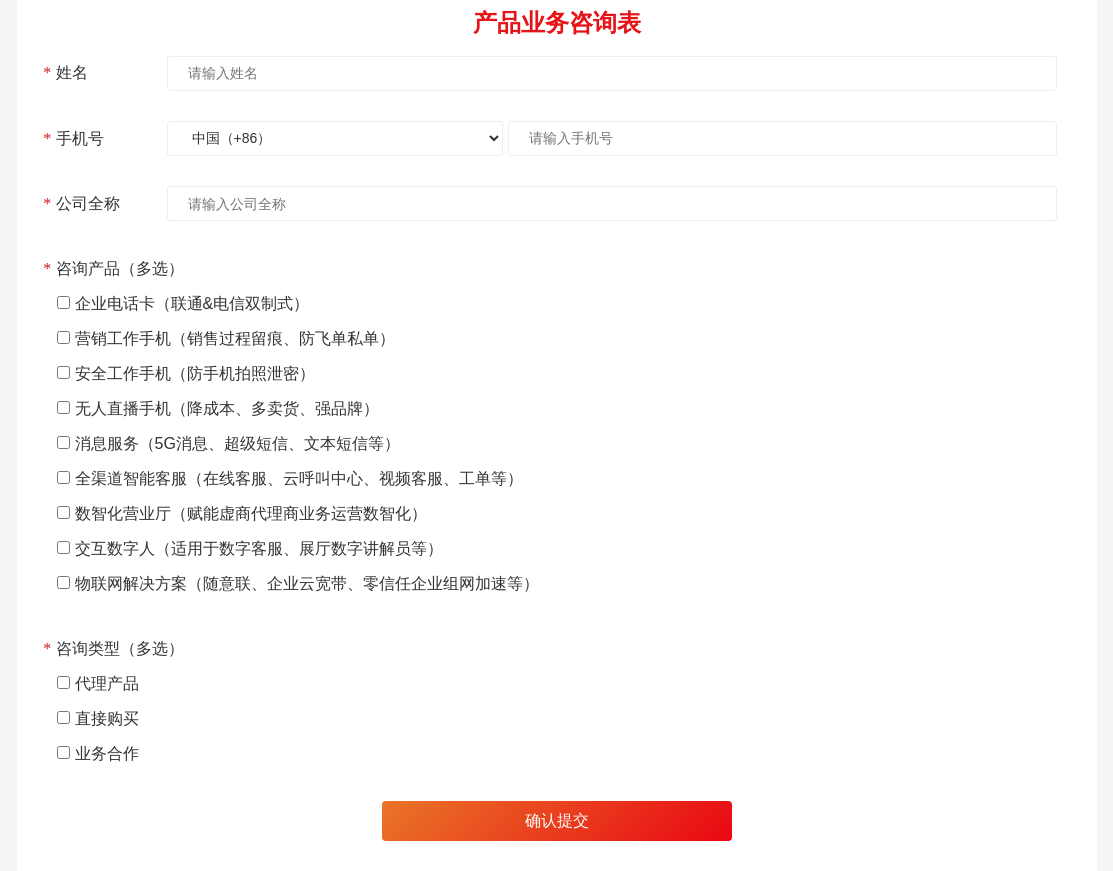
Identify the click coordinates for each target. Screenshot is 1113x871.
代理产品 (107, 683)
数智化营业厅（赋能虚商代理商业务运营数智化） (251, 513)
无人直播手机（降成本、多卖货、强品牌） (227, 408)
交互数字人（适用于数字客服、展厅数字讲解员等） (259, 548)
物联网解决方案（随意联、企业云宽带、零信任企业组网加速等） (307, 583)
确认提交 (557, 820)
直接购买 (107, 718)
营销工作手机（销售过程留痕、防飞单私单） (235, 338)
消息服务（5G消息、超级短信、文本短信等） (237, 443)
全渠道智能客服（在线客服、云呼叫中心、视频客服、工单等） (299, 478)
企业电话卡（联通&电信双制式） (192, 303)
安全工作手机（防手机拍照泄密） (195, 373)
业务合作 (107, 753)
